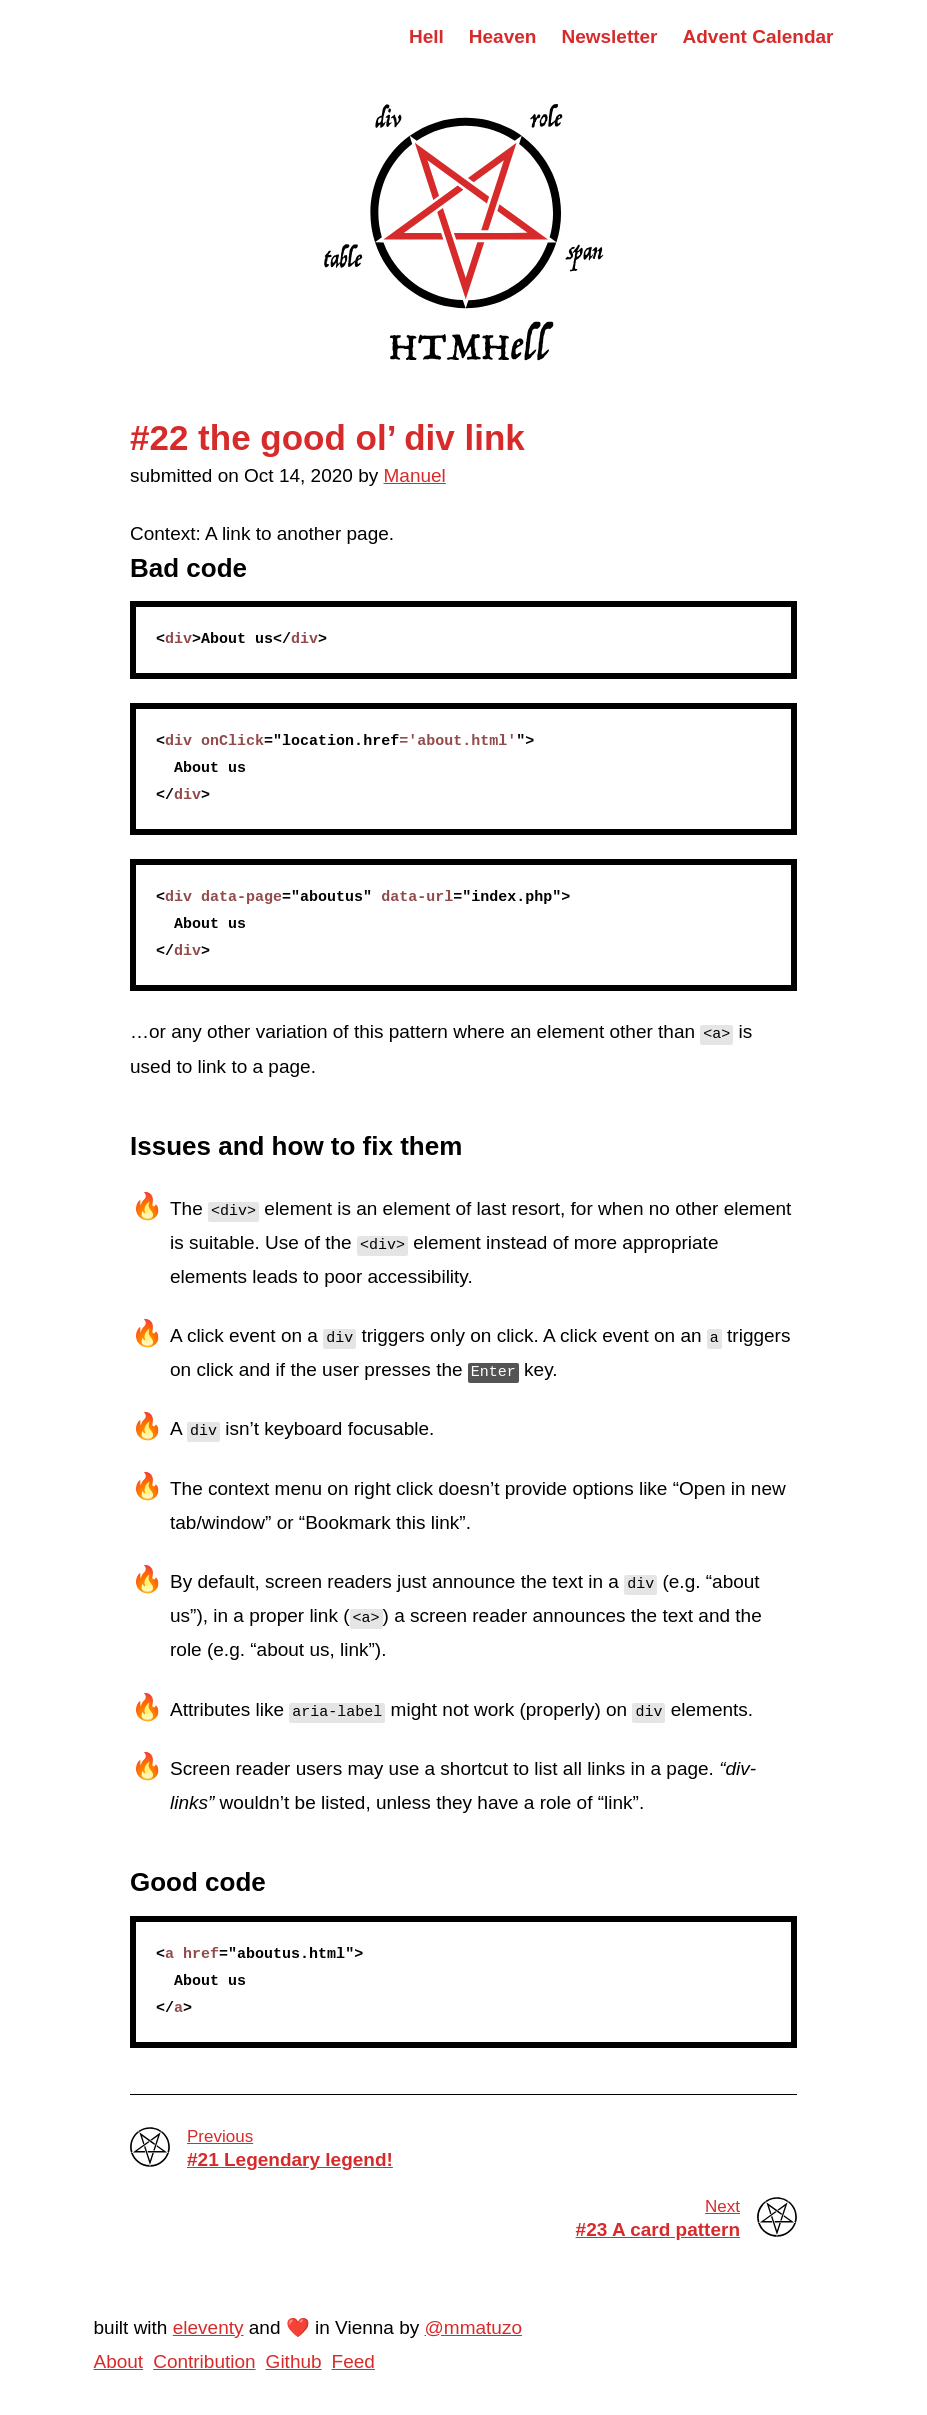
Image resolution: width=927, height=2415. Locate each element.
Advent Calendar (758, 36)
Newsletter (609, 36)
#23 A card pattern (435, 2218)
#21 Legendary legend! (492, 2148)
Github (294, 2361)
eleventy (208, 2327)
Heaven (503, 36)
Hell (426, 36)
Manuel (415, 475)
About (119, 2361)
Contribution (204, 2361)
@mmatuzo (473, 2327)
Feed (353, 2361)
